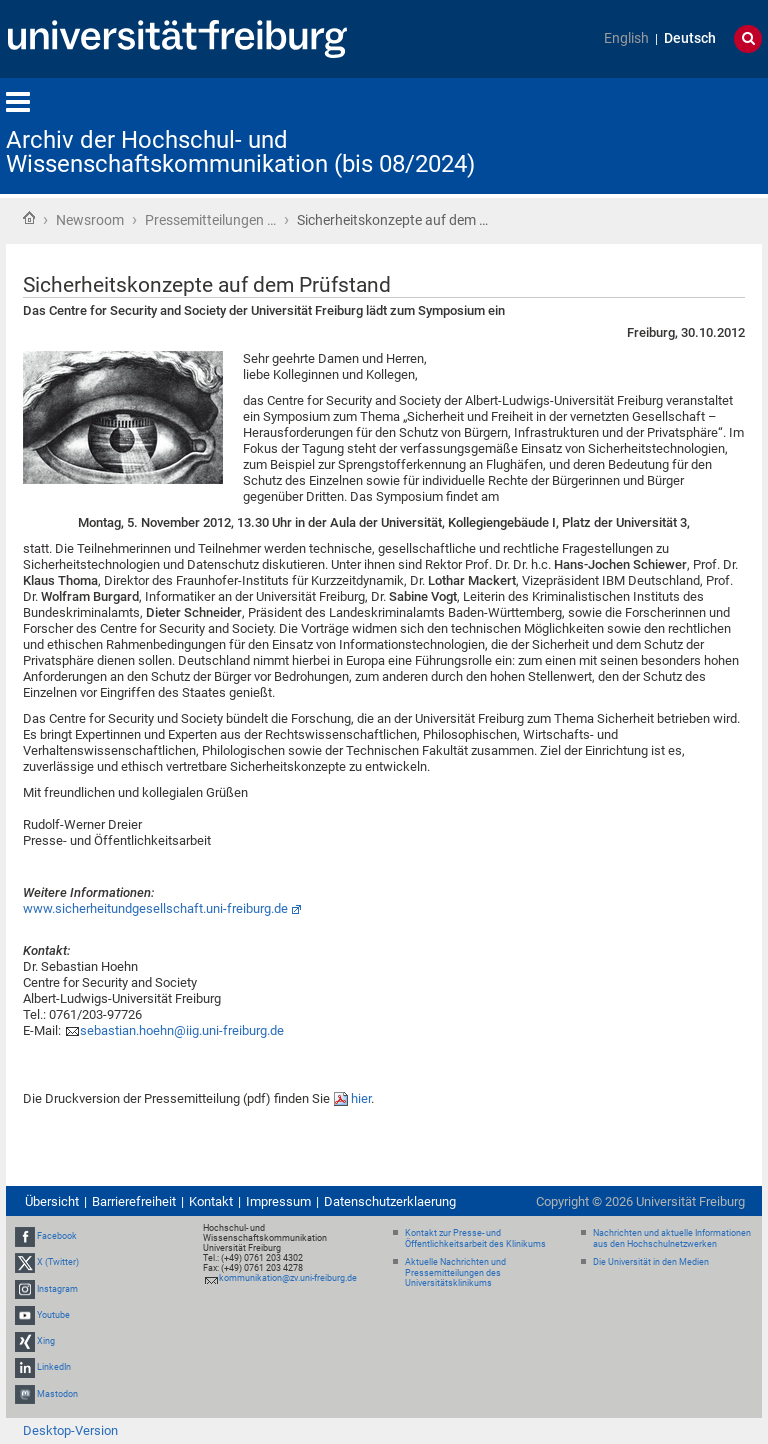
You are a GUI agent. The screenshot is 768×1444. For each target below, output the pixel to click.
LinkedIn (54, 1367)
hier (361, 1098)
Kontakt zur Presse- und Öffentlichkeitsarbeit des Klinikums (475, 1238)
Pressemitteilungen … (210, 220)
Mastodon (57, 1394)
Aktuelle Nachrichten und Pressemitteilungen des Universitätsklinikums (455, 1273)
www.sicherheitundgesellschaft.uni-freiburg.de (155, 908)
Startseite (29, 218)
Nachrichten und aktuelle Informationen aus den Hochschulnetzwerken (672, 1238)
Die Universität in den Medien (651, 1262)
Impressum (278, 1201)
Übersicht (52, 1201)
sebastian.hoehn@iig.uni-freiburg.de (182, 1030)
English (626, 38)
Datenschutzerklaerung (390, 1201)
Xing (46, 1341)
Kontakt (211, 1201)
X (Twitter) (58, 1263)
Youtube (53, 1315)
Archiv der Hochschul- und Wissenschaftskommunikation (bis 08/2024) (240, 152)
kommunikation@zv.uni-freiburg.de (288, 1278)
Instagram (57, 1289)
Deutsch (690, 38)
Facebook (57, 1236)
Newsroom (90, 220)
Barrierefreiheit (134, 1201)
